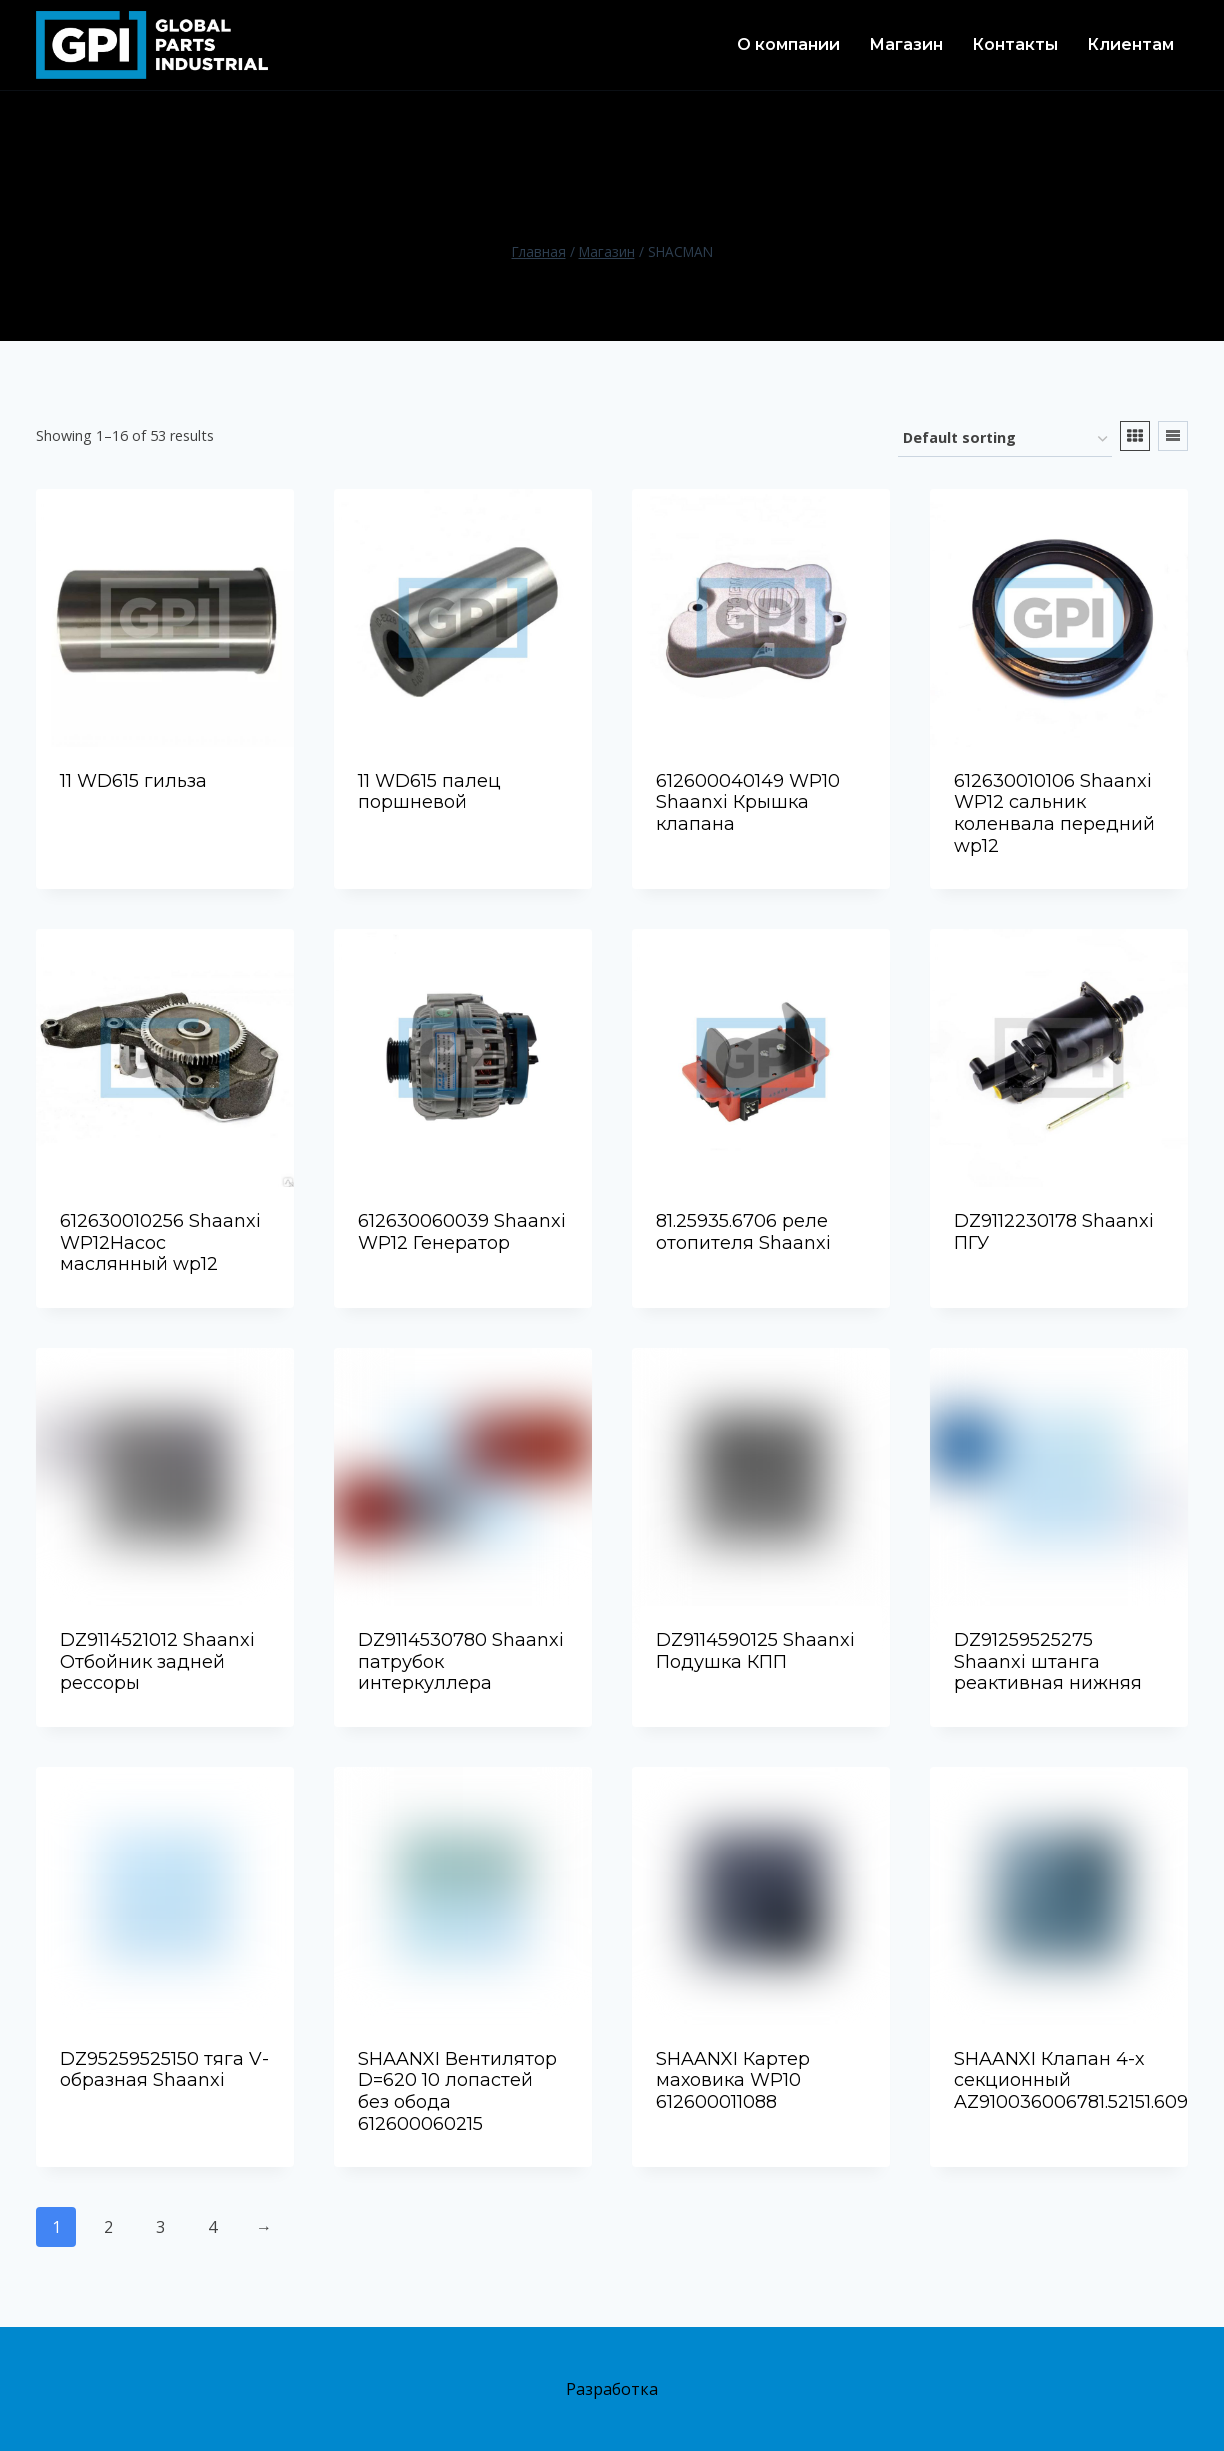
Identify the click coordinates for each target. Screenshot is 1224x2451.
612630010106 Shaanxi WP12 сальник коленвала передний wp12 (1054, 813)
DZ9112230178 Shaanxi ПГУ (1054, 1232)
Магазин (906, 44)
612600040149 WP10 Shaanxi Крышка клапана (748, 802)
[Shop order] (1005, 439)
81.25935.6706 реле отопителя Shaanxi (743, 1232)
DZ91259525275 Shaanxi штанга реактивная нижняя (1048, 1661)
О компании (788, 44)
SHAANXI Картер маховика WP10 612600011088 (733, 2080)
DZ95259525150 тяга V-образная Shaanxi (164, 2070)
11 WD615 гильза (133, 781)
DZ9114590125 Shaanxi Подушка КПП (755, 1651)
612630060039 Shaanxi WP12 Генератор (462, 1232)
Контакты (1015, 44)
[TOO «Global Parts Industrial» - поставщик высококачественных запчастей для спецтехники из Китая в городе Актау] (152, 45)
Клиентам (1130, 44)
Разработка (612, 2389)
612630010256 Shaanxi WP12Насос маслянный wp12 (160, 1242)
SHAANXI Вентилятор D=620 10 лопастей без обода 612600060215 (457, 2091)
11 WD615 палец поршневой (429, 792)
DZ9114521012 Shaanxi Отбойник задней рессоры (157, 1661)
